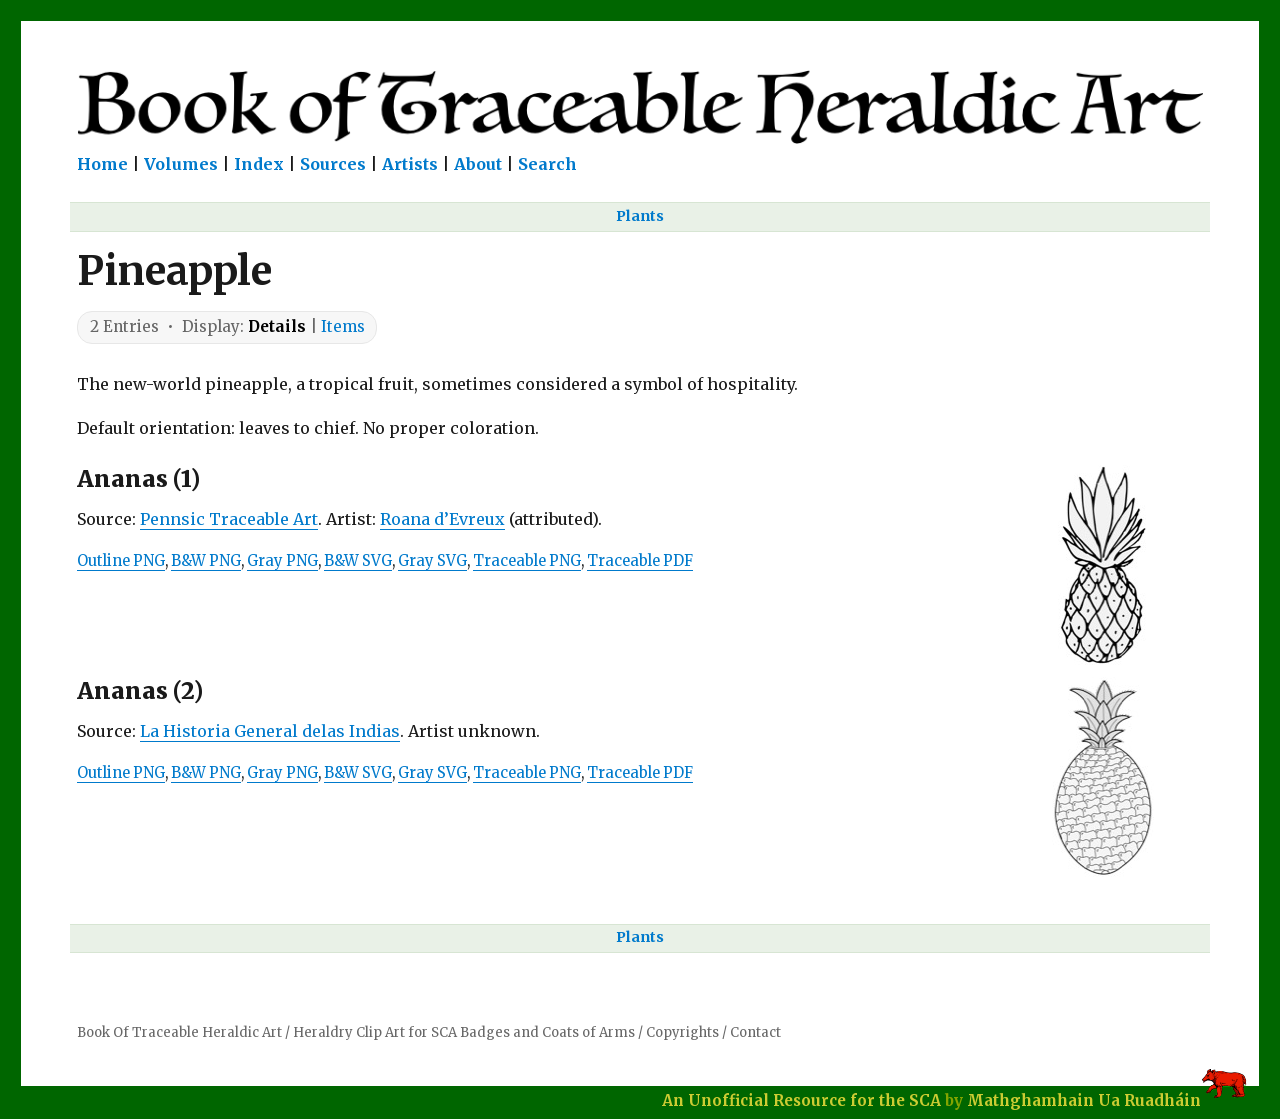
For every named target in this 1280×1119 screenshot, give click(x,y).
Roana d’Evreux (442, 519)
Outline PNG (121, 561)
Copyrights (682, 1032)
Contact (755, 1032)
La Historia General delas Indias (270, 731)
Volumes (181, 164)
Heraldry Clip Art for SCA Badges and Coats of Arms (464, 1032)
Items (343, 326)
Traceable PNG (527, 561)
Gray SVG (432, 561)
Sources (333, 164)
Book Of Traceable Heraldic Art (179, 1032)
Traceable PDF (640, 561)
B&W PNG (206, 561)
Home (102, 164)
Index (259, 164)
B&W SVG (358, 561)
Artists (410, 164)
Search (547, 164)
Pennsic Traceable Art (229, 519)
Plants (640, 216)
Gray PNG (282, 561)
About (478, 164)
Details (277, 326)
